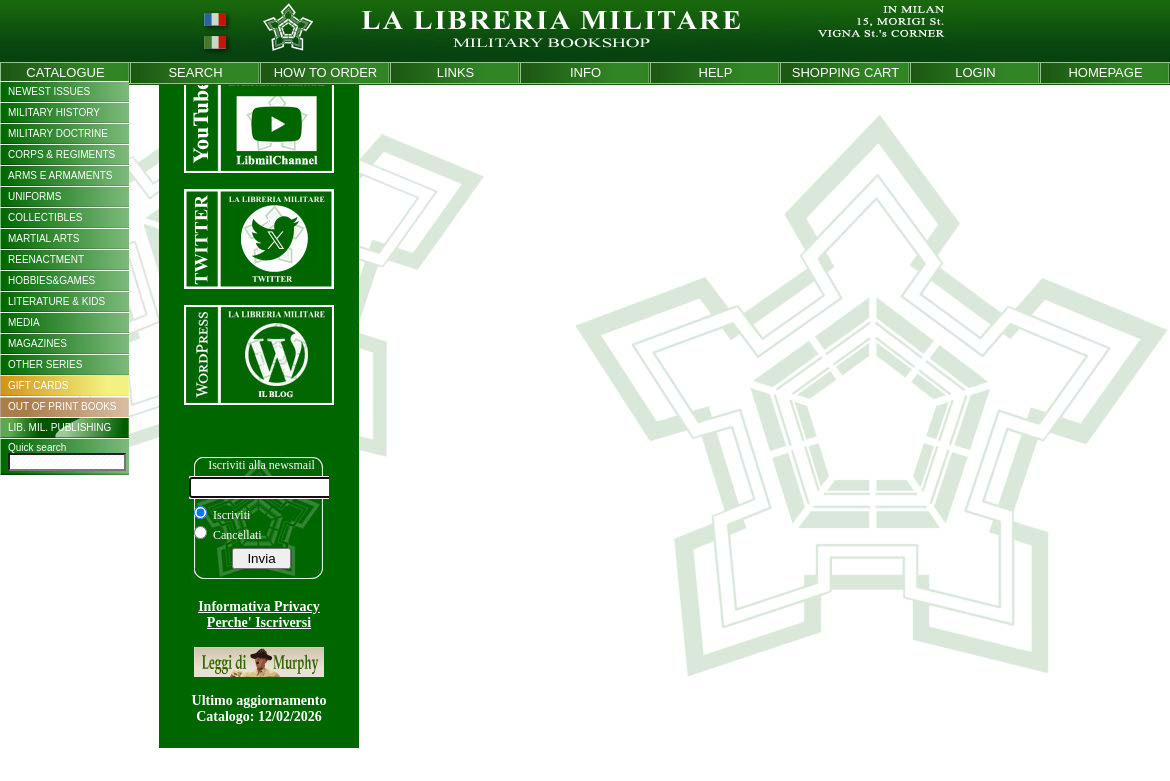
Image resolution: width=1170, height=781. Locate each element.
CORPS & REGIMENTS (61, 154)
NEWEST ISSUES (49, 91)
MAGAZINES (37, 343)
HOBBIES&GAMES (51, 280)
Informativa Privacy (259, 606)
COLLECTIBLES (45, 217)
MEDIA (24, 322)
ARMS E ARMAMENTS (60, 175)
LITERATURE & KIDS (56, 301)
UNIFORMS (34, 196)
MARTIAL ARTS (44, 238)
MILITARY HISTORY (54, 112)
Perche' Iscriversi (259, 622)
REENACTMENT (46, 259)
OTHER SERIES (45, 364)
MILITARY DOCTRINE (58, 133)
